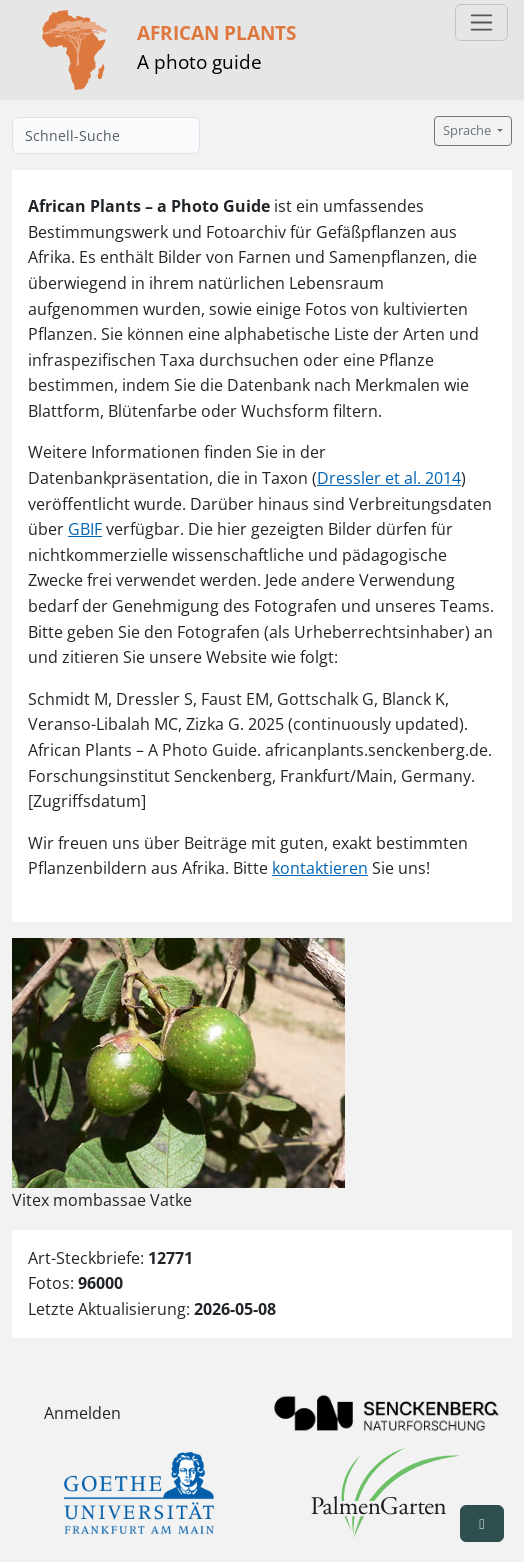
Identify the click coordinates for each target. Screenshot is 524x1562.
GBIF (85, 529)
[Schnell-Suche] (106, 135)
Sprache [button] (468, 130)
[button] (482, 1523)
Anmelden (82, 1413)
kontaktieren (320, 868)
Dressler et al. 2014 (389, 478)
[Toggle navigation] (481, 22)
